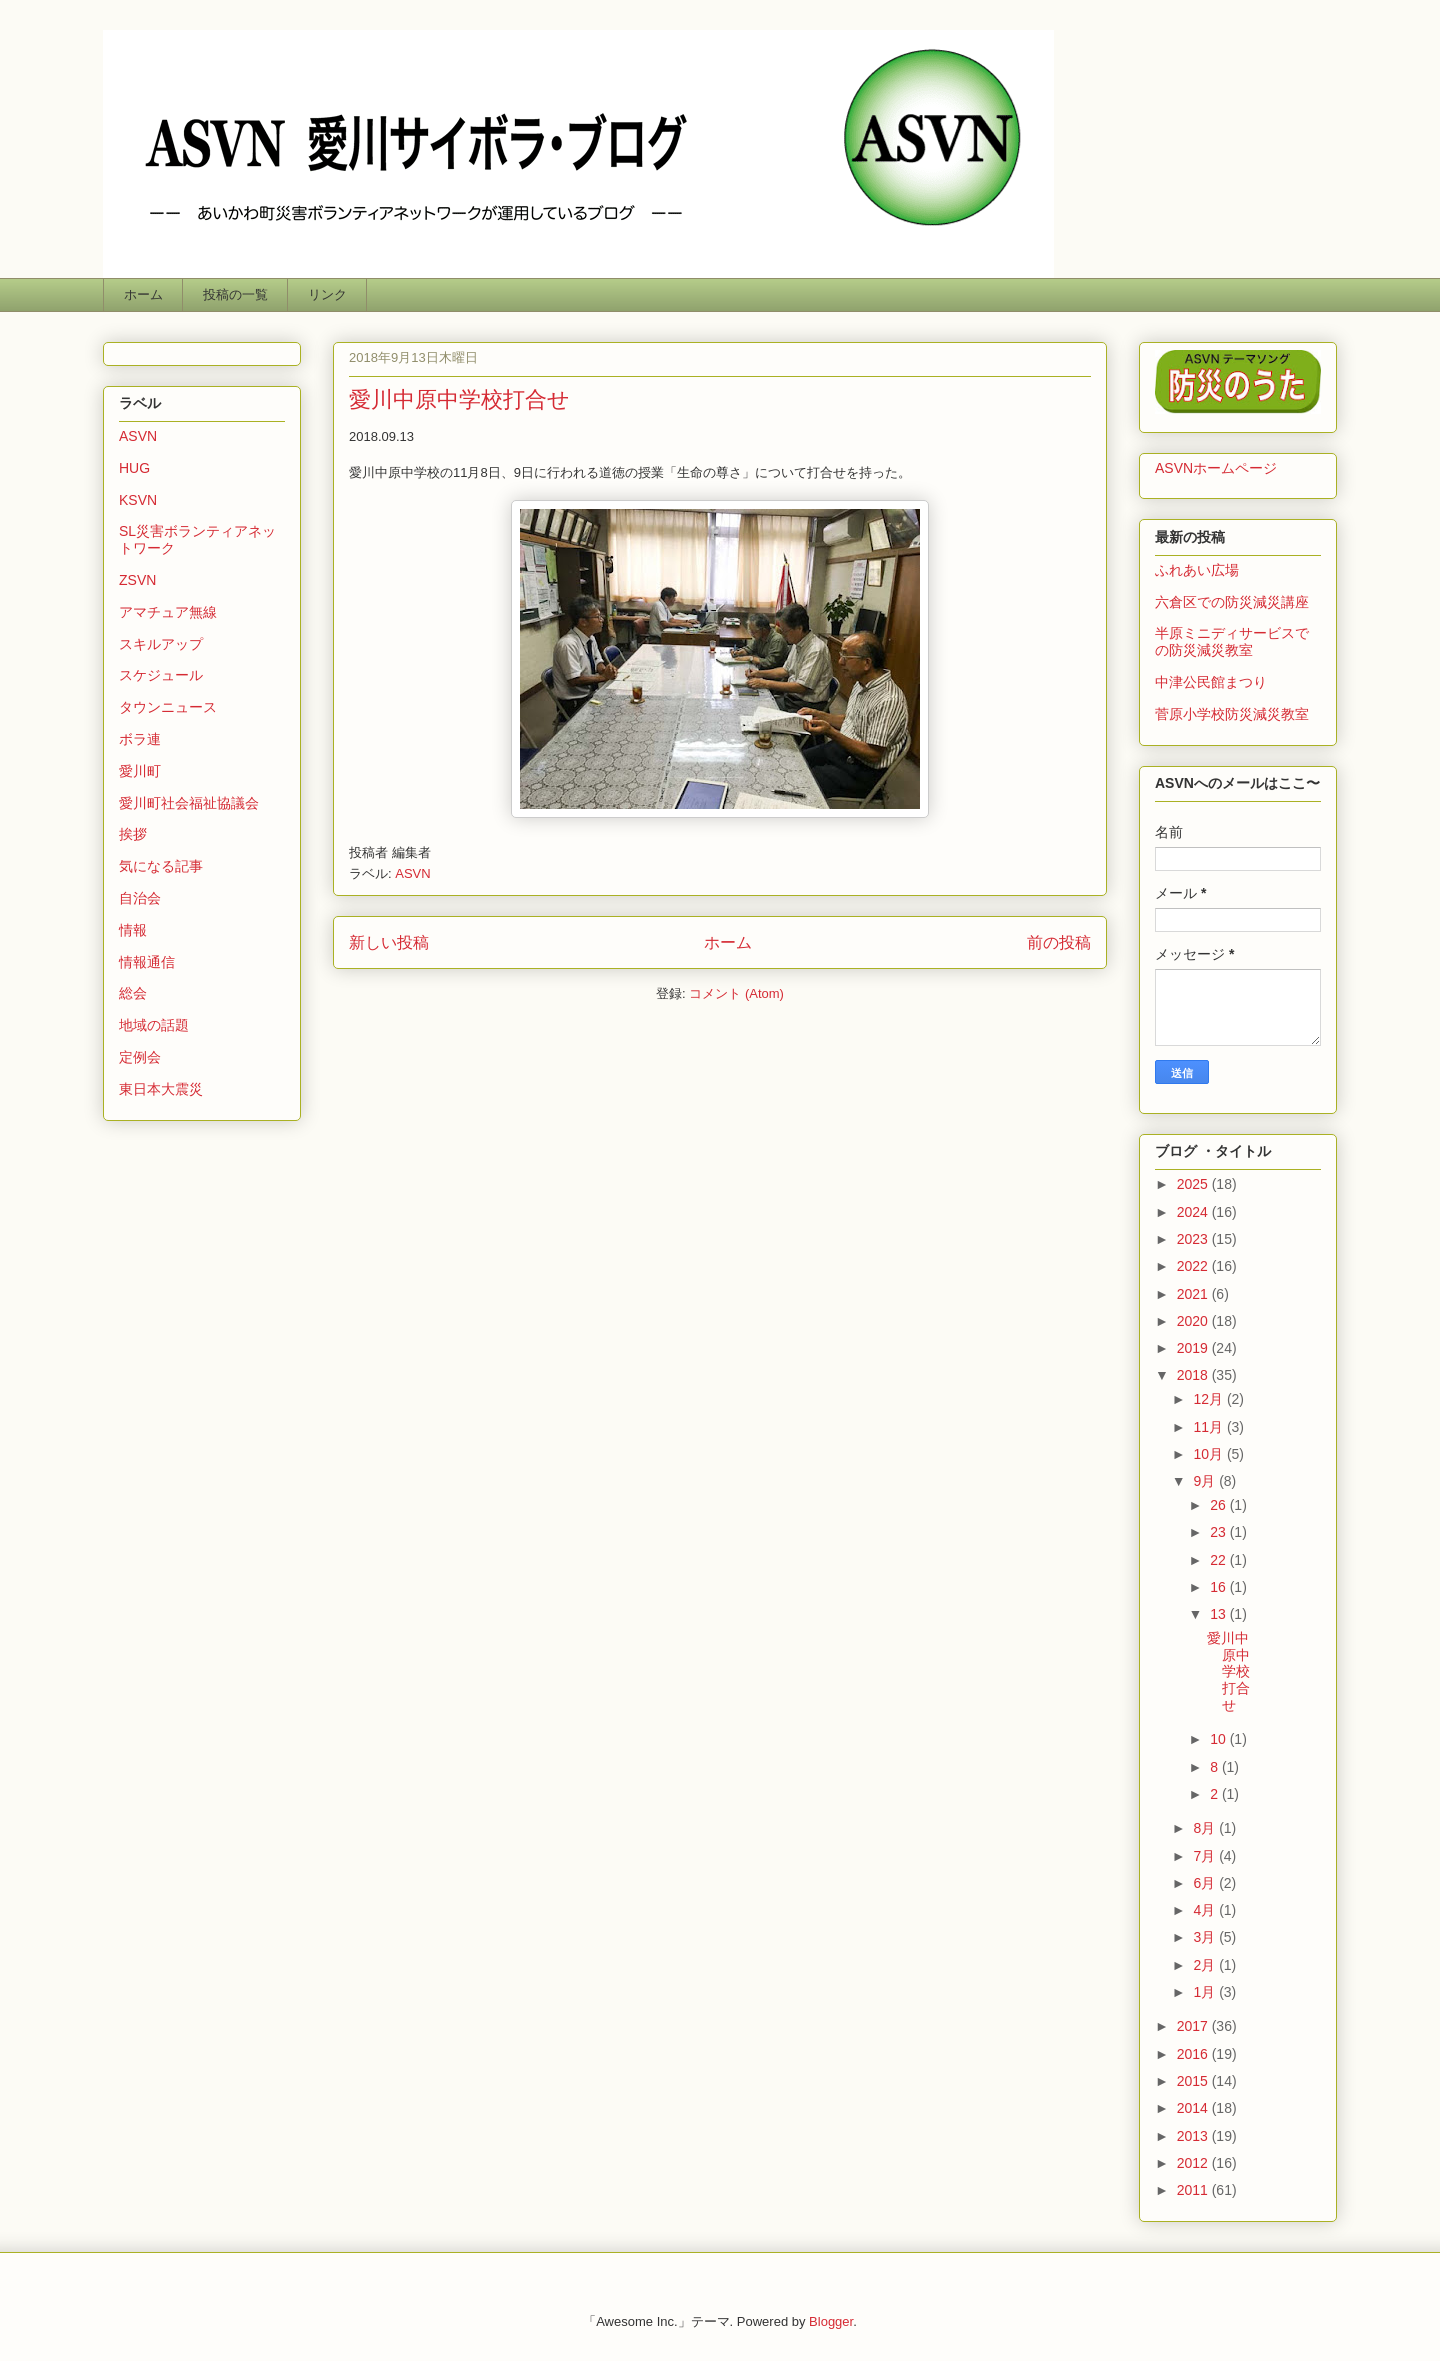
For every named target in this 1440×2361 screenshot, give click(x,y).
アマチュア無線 (168, 612)
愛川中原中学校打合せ (459, 399)
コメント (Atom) (736, 993)
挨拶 (133, 834)
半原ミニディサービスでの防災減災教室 (1232, 641)
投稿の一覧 (235, 294)
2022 (1194, 1266)
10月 (1209, 1454)
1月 (1206, 1992)
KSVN (138, 500)
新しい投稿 (389, 942)
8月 (1206, 1828)
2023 (1194, 1239)
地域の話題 (154, 1025)
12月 (1209, 1399)
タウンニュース (168, 707)
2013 (1194, 2136)
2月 (1206, 1965)
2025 (1194, 1184)
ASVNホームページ (1216, 468)
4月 (1206, 1910)
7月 (1206, 1856)
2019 (1194, 1348)
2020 (1194, 1321)
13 (1219, 1614)
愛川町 (140, 771)
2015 (1194, 2081)
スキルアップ (161, 644)
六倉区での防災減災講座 (1232, 602)
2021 (1194, 1294)
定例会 (140, 1057)
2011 (1194, 2190)
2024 (1194, 1212)
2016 (1194, 2054)
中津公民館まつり (1211, 682)
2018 (1194, 1375)
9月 (1206, 1481)
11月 (1209, 1427)
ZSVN (137, 580)
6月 (1206, 1883)
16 (1219, 1587)
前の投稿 (1059, 942)
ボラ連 (140, 739)
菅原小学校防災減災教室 (1232, 714)
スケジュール (161, 675)
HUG (134, 468)
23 (1219, 1532)
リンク (327, 294)
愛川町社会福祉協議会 (189, 803)
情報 (133, 930)
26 (1219, 1505)
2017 (1194, 2026)
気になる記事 (161, 866)
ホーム (143, 294)
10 (1219, 1739)
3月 (1206, 1937)
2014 (1194, 2108)
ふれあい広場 (1197, 570)
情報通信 (147, 962)
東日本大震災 (161, 1089)
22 (1219, 1560)
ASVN (412, 873)
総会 (133, 993)
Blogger (831, 2321)
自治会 (140, 898)
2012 (1194, 2163)
